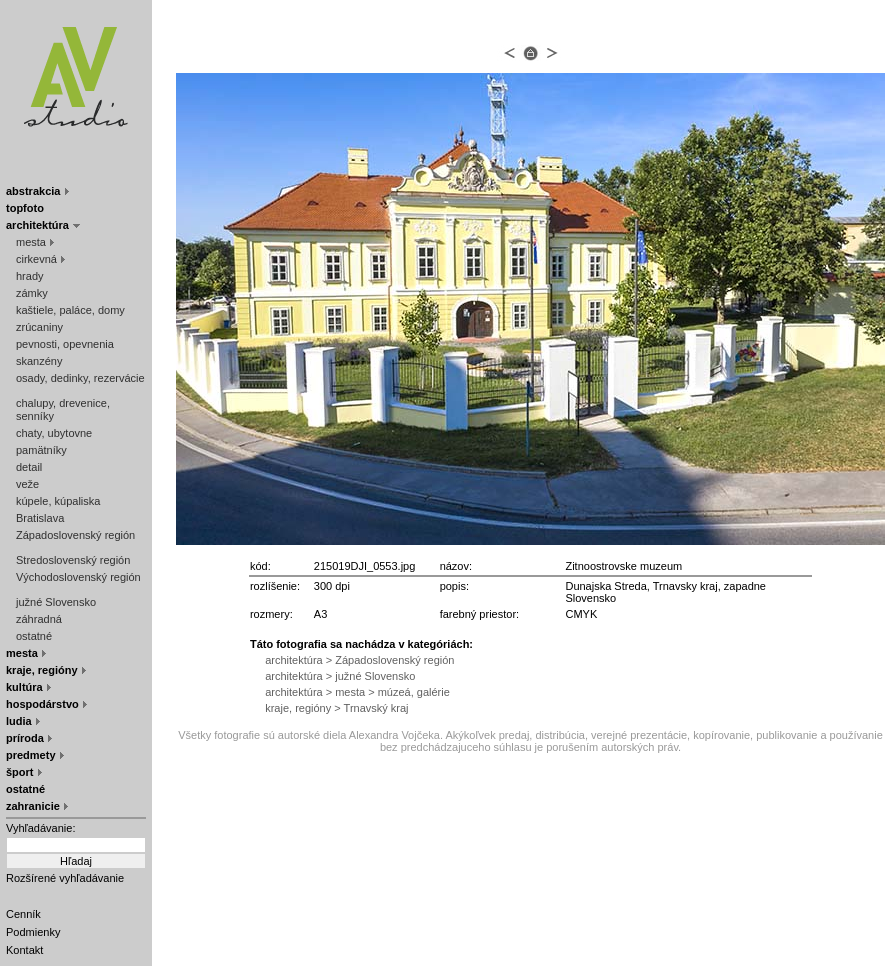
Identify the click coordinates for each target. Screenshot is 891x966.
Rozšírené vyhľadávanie (65, 878)
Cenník (23, 914)
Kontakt (24, 950)
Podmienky (33, 932)
